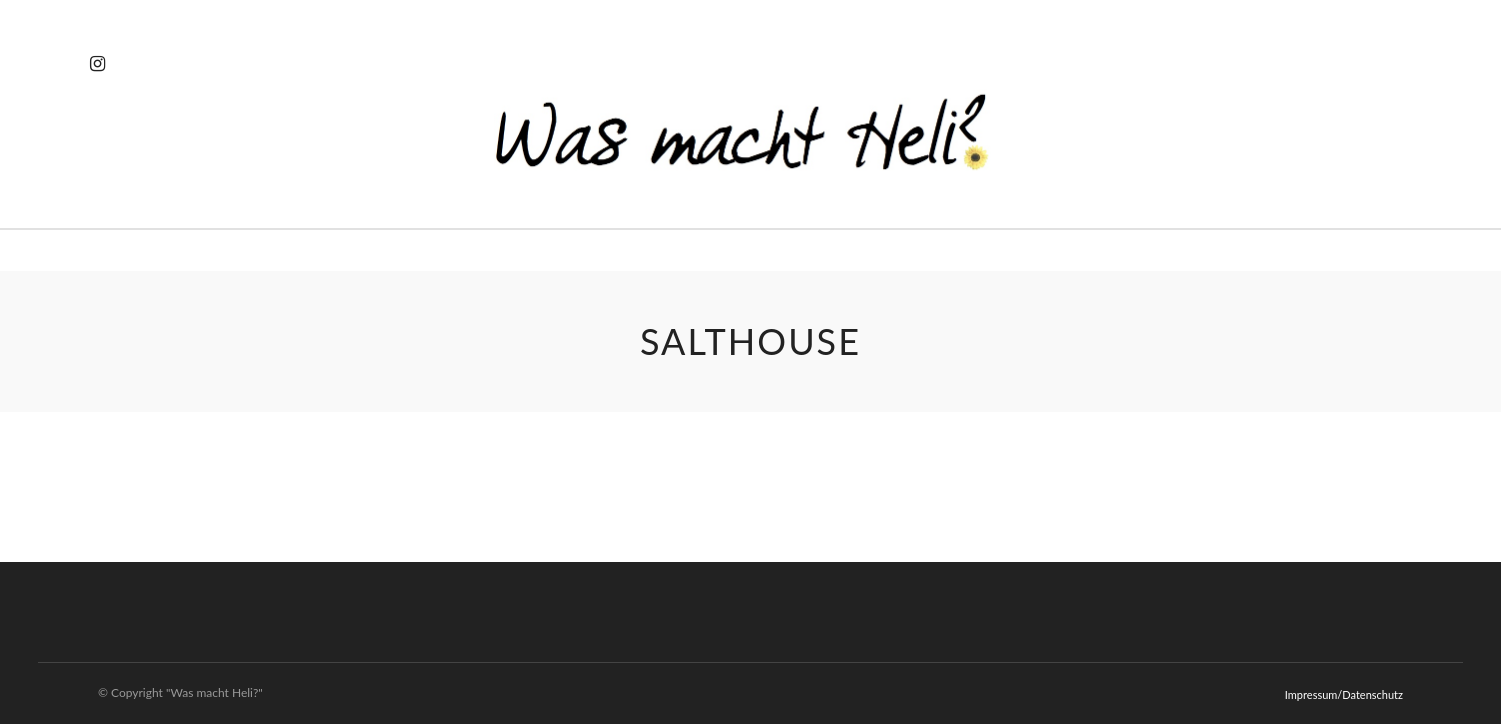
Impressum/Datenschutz (1344, 694)
